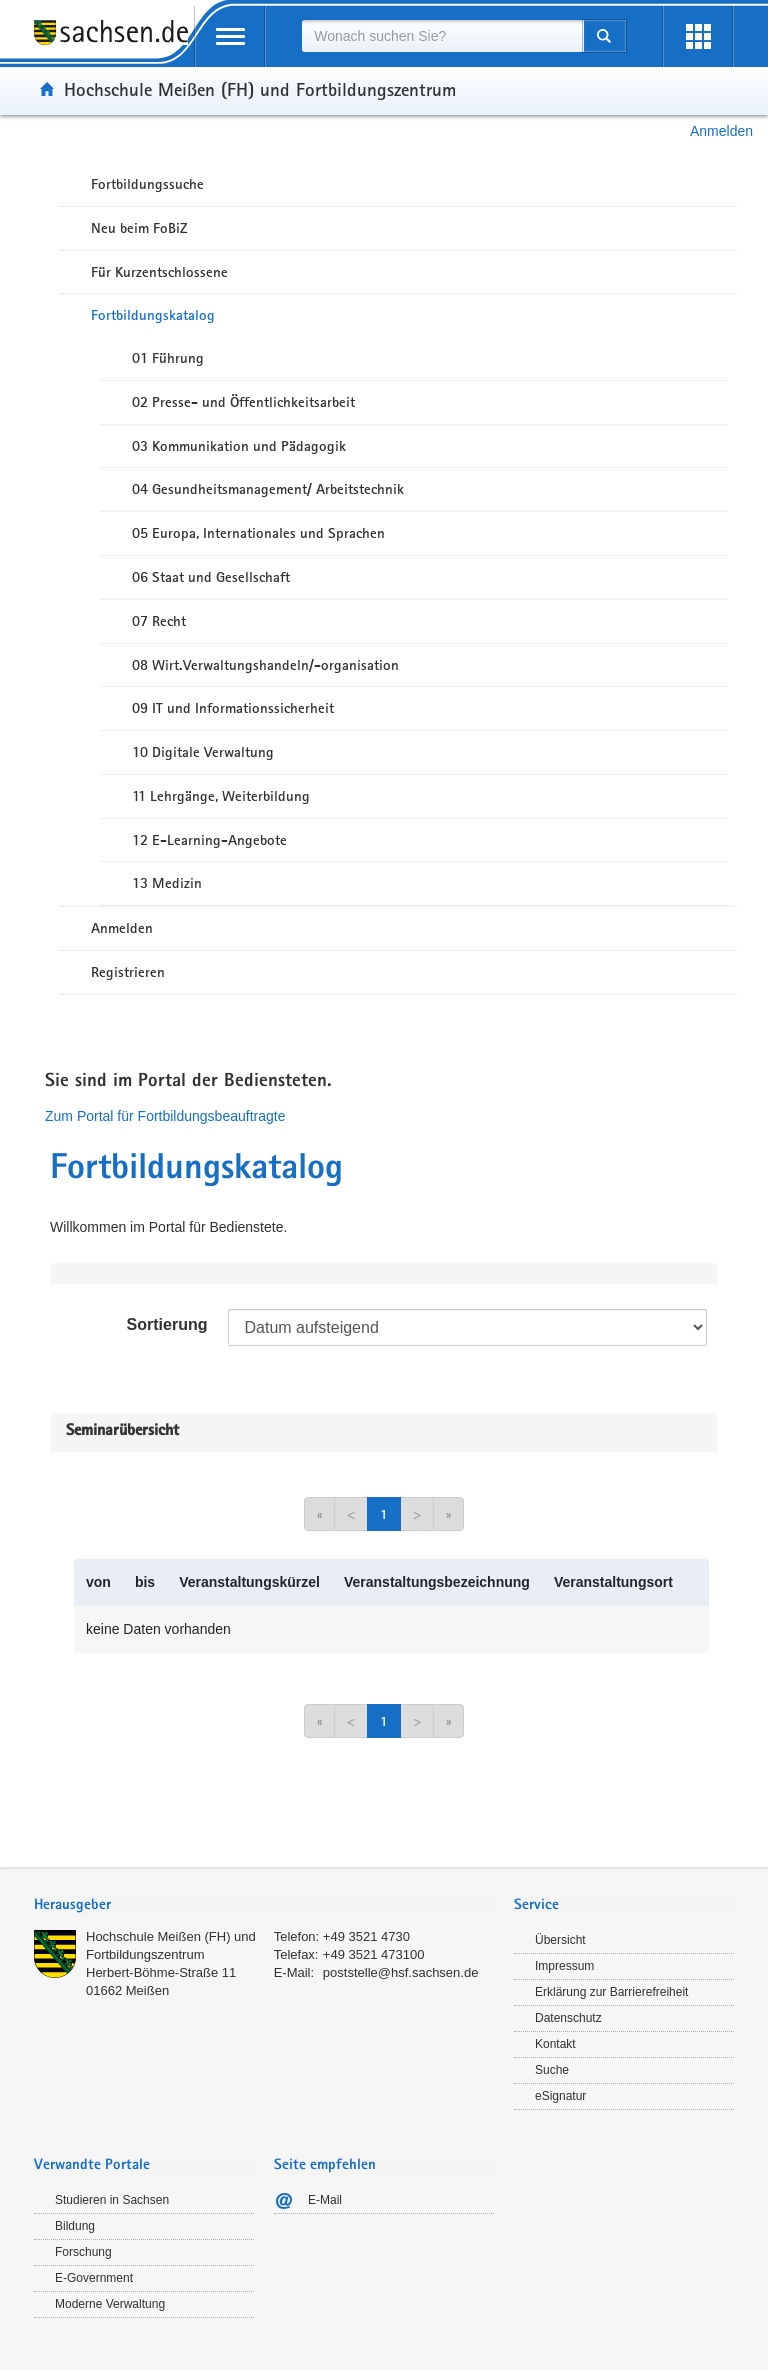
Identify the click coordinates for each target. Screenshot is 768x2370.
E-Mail (325, 2200)
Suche (552, 2070)
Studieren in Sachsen (112, 2200)
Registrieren (128, 972)
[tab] (264, 1906)
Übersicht (560, 1940)
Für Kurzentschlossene (159, 272)
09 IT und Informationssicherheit (233, 708)
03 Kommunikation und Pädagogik (239, 446)
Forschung (83, 2252)
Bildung (75, 2226)
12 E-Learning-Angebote (209, 840)
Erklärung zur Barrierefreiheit (611, 1992)
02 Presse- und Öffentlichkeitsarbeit (243, 402)
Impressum (564, 1966)
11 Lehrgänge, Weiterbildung (221, 796)
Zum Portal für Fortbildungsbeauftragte (165, 1116)
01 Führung (168, 358)
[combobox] (442, 36)
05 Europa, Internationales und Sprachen (258, 533)
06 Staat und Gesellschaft (211, 577)
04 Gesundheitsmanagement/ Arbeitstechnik (268, 489)
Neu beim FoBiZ (139, 228)
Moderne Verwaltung (110, 2304)
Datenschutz (568, 2018)
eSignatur (560, 2096)
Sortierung (167, 1324)
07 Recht (159, 621)
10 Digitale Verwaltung (203, 752)
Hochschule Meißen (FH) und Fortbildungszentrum (260, 89)
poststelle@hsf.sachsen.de (401, 1972)
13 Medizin (167, 883)
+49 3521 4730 (366, 1936)
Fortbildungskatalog (153, 315)
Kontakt (555, 2044)
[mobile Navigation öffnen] (230, 36)
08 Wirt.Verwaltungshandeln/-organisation (265, 665)
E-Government (94, 2278)
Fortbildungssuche (147, 184)
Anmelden (721, 131)
